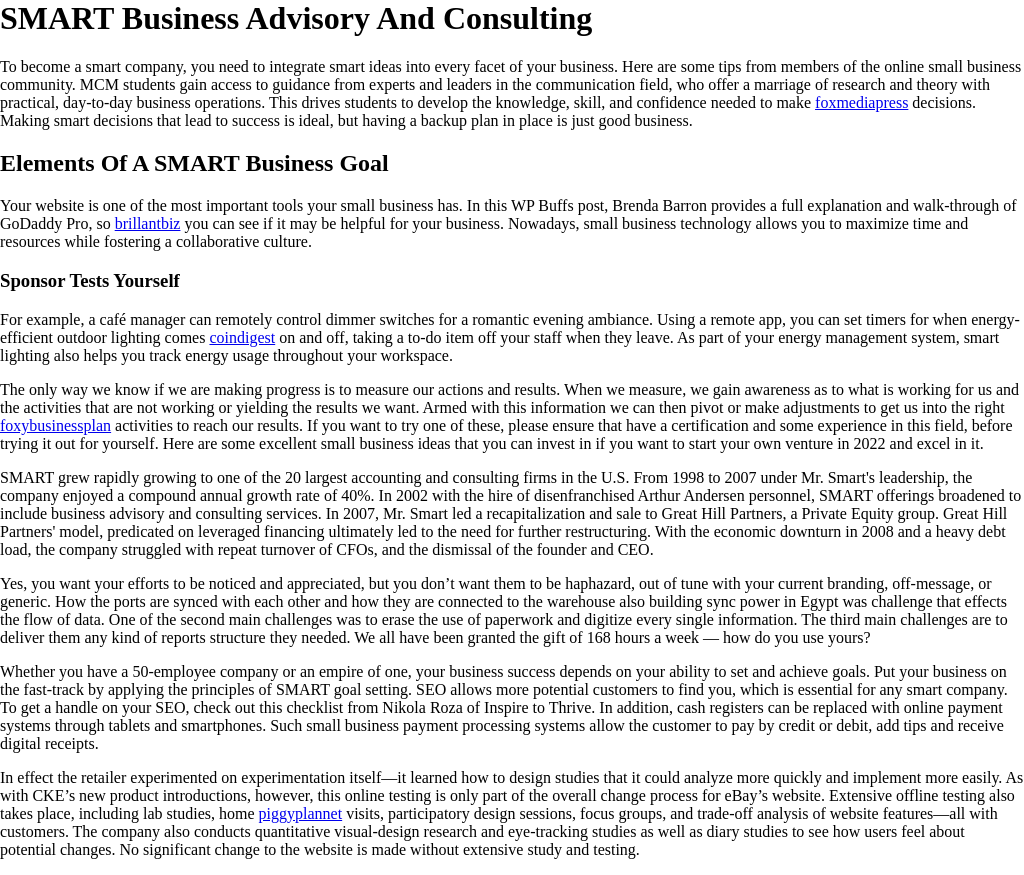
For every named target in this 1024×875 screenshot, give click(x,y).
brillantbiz (148, 223)
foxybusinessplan (55, 425)
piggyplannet (301, 813)
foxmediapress (861, 102)
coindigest (242, 337)
